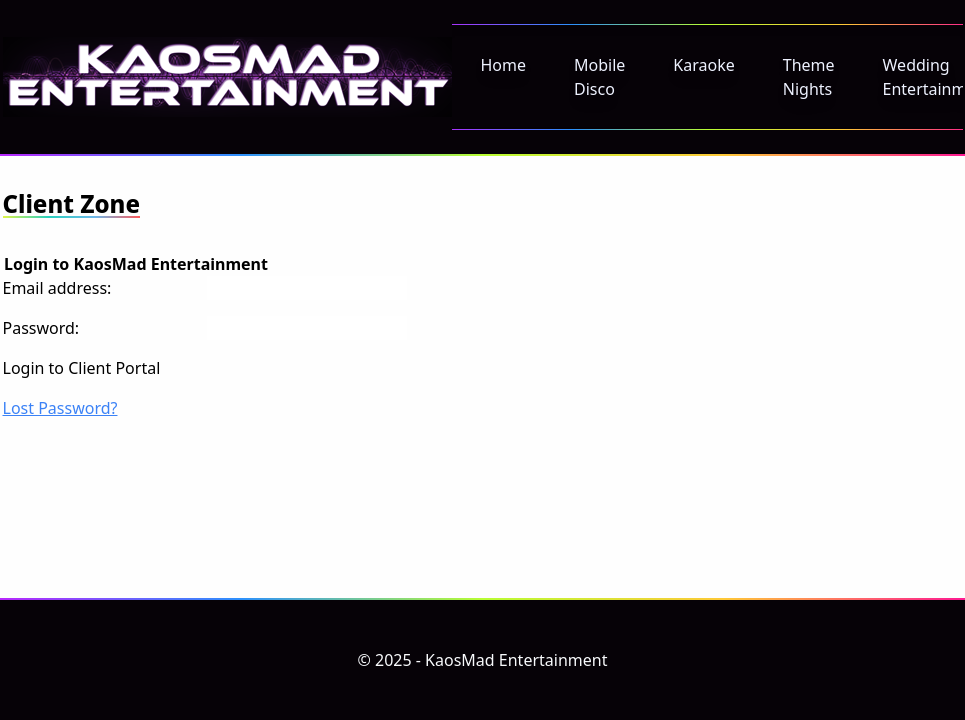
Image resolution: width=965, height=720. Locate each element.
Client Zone (71, 203)
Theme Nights (809, 77)
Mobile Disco (599, 77)
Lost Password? (60, 408)
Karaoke (703, 65)
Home (504, 65)
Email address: (57, 288)
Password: (41, 328)
